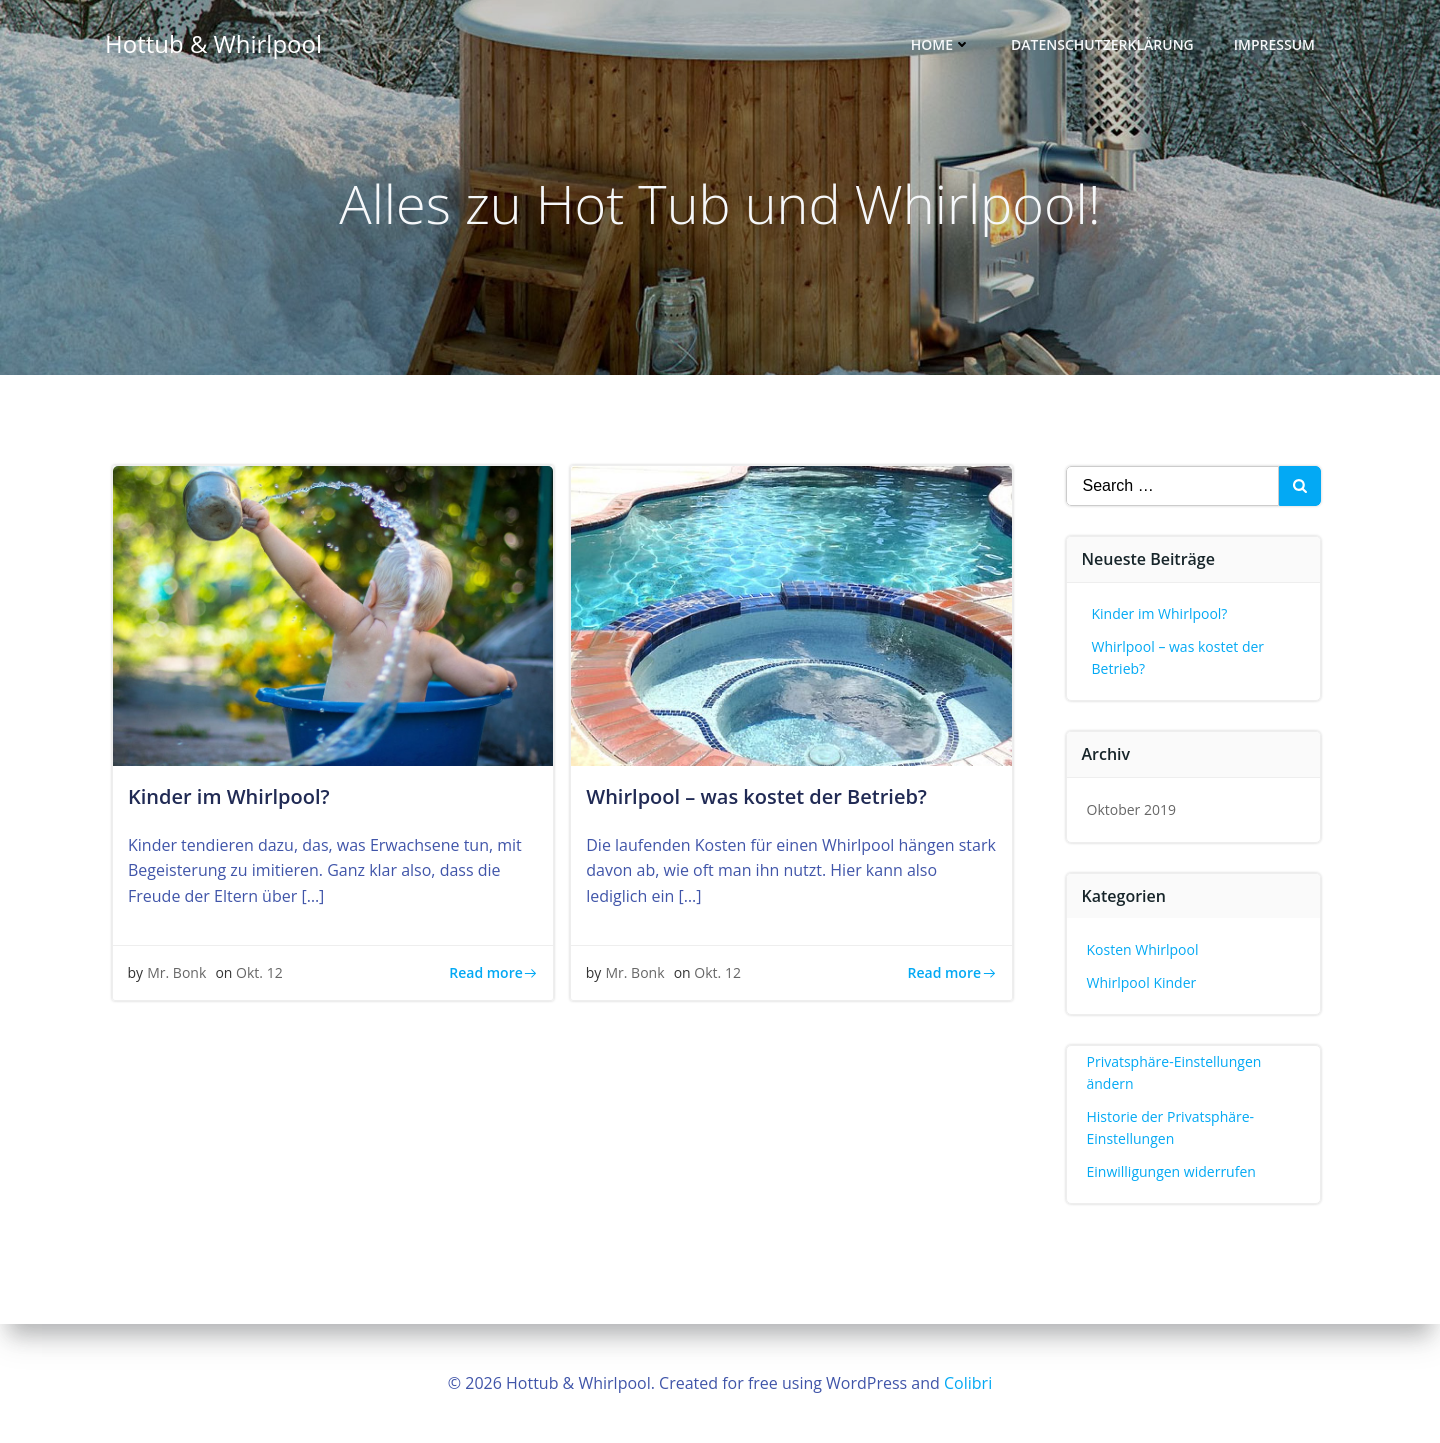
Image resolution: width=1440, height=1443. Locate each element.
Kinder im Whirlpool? (1160, 615)
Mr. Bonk (177, 976)
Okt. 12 (260, 976)
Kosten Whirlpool (1143, 951)
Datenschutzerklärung (1103, 45)
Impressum (1275, 45)
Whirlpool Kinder (1142, 983)
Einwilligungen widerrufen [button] (1171, 1172)
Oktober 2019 (1131, 811)
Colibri (968, 1383)
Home (942, 45)
